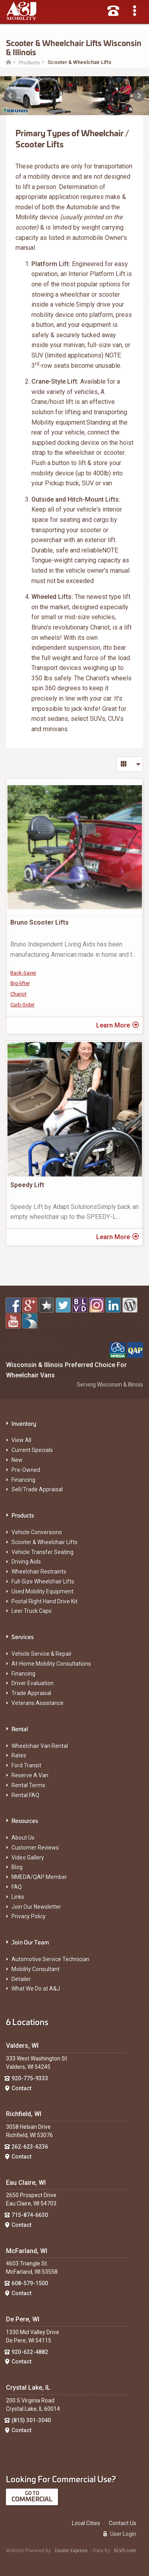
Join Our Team (30, 1942)
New (17, 1460)
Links (18, 1897)
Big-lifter (20, 983)
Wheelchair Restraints (39, 1571)
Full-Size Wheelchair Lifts (43, 1581)
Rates (19, 1755)
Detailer (21, 1979)
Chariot (18, 994)
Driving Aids (26, 1561)
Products (23, 1515)
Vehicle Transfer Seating (43, 1552)
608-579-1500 (30, 2283)
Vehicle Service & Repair (42, 1654)
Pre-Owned (26, 1470)
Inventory (24, 1423)
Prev (10, 95)
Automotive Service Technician (50, 1959)
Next (138, 95)
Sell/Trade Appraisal (37, 1489)
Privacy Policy (29, 1916)
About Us (23, 1837)
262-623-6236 (30, 2146)
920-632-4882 (30, 2352)
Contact (21, 2088)
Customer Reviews (35, 1847)
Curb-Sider (22, 1005)
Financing (23, 1480)
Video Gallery (28, 1857)
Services (23, 1636)
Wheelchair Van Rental (40, 1746)
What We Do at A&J (36, 1988)
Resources (25, 1820)
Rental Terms (28, 1785)
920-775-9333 (30, 2078)
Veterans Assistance (38, 1703)
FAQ (17, 1887)
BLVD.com (125, 2550)
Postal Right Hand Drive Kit (44, 1601)
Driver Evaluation (33, 1683)
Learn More (117, 1025)
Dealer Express (71, 2550)
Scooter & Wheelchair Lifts (44, 1542)
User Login (119, 2534)
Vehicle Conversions (37, 1532)
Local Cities (86, 2523)
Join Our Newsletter (36, 1907)
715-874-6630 (30, 2215)
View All (21, 1440)
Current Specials (32, 1450)
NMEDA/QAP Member (39, 1877)
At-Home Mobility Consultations (51, 1664)
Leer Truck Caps (32, 1611)
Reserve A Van (30, 1775)
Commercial (32, 2498)
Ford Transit (26, 1765)
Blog (17, 1867)
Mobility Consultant (36, 1969)
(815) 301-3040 (31, 2420)
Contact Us (122, 2523)
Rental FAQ (25, 1795)
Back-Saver (23, 973)
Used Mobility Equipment (43, 1591)
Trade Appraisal (31, 1693)
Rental (20, 1728)
